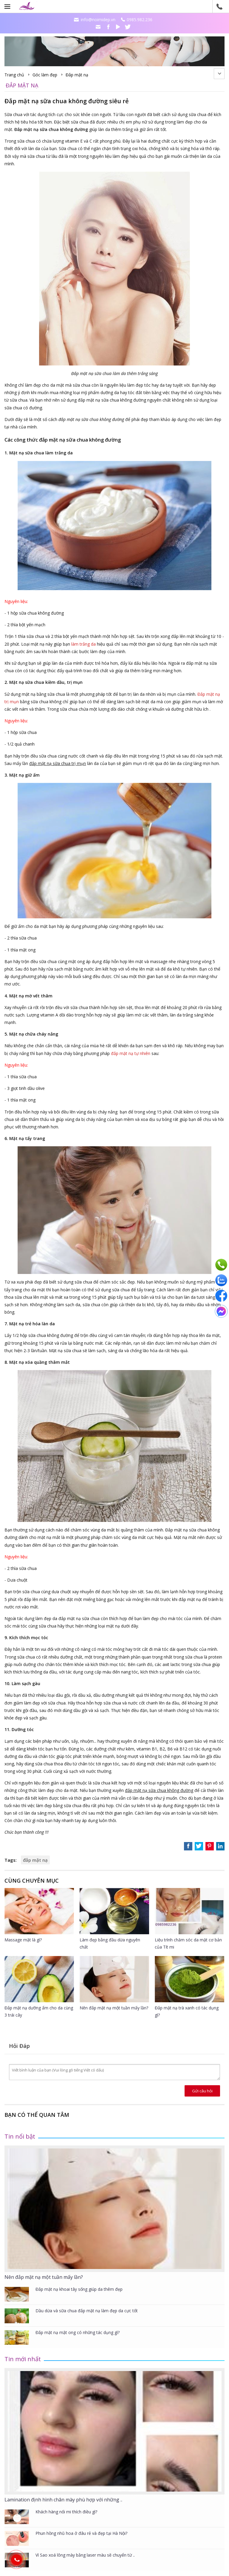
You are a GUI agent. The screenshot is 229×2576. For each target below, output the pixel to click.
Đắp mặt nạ (77, 75)
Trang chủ (14, 75)
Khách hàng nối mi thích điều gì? (66, 2512)
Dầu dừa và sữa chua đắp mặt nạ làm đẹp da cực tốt (86, 2310)
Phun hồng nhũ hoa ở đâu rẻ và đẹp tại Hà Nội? (81, 2533)
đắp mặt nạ (35, 1860)
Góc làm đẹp (45, 75)
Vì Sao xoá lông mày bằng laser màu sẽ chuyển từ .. (85, 2555)
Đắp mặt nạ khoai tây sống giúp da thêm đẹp (79, 2289)
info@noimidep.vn (98, 19)
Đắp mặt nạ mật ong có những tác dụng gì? (77, 2332)
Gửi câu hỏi (202, 2091)
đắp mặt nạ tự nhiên (131, 1053)
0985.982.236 (139, 19)
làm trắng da (83, 644)
